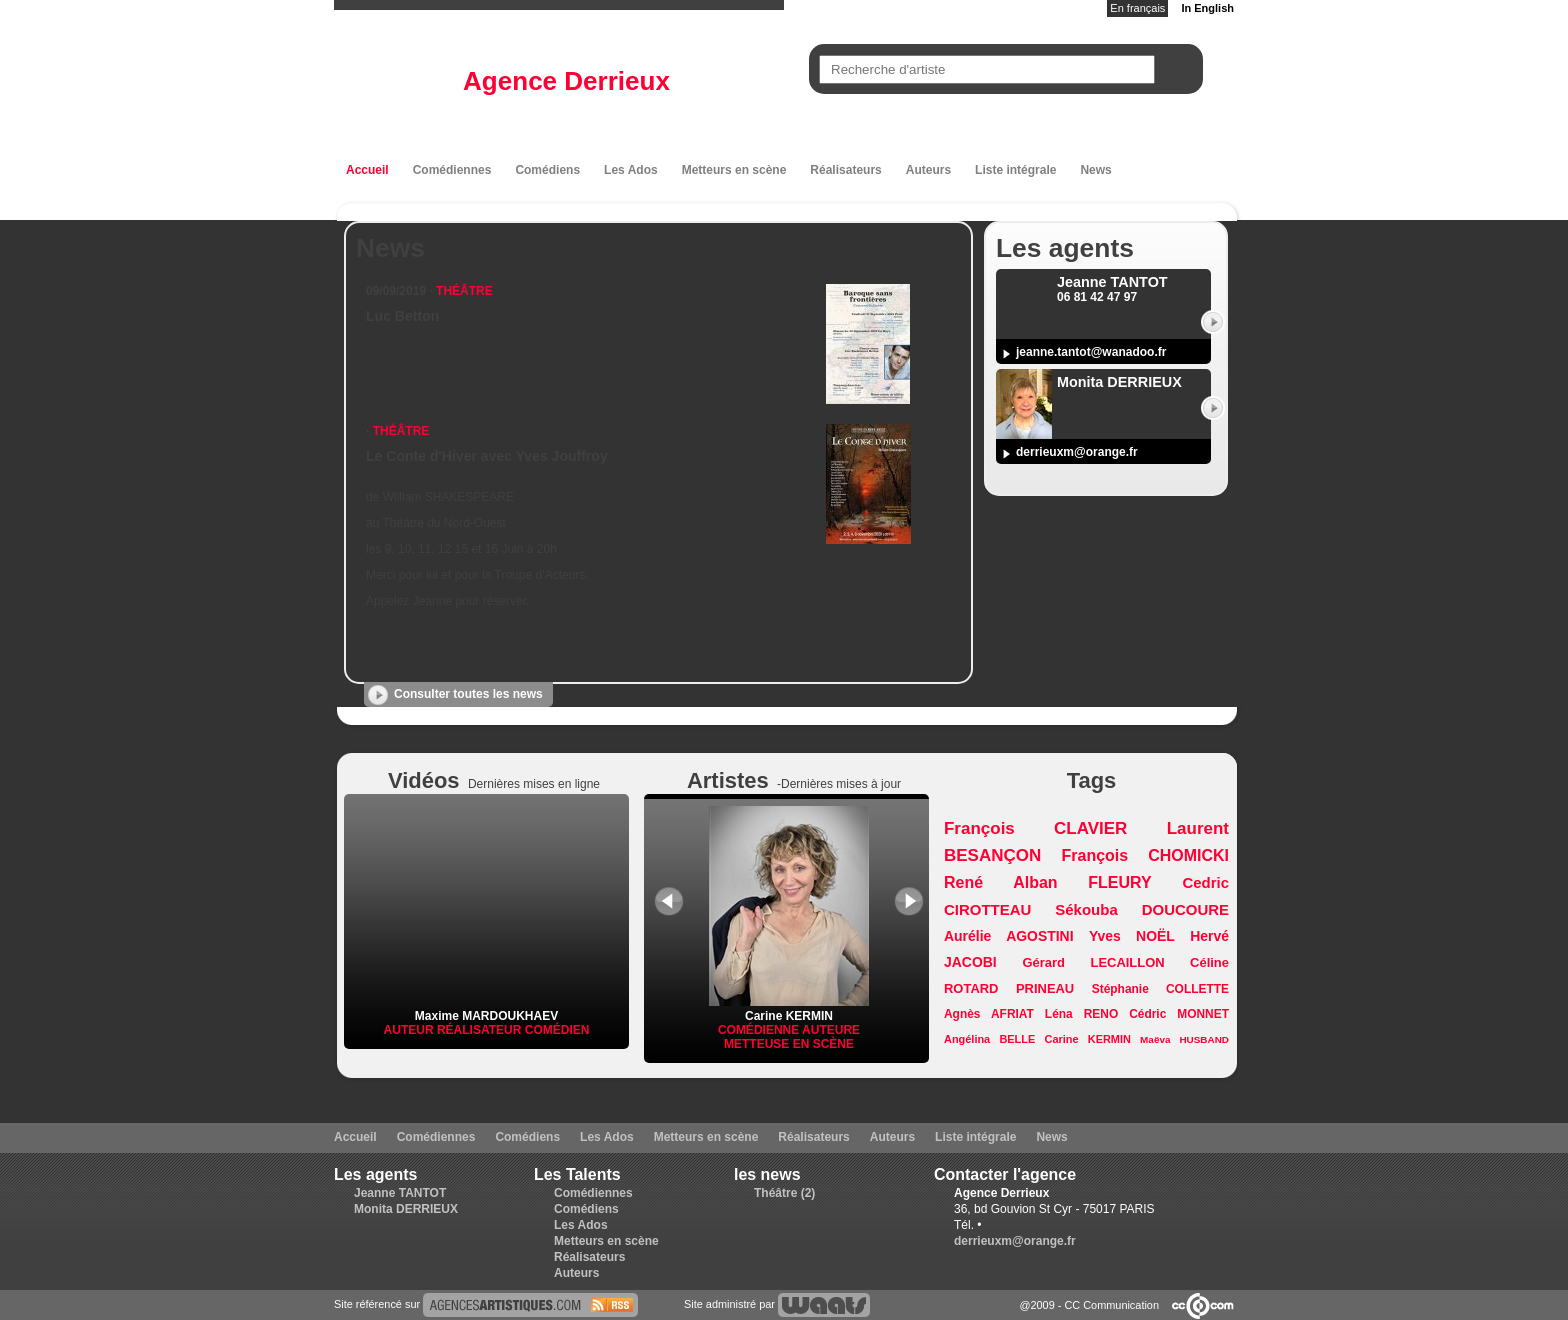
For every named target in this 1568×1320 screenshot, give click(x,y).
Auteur (410, 1030)
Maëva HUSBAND (1184, 1039)
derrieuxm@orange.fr (1077, 452)
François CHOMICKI (1145, 855)
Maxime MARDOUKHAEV (486, 1016)
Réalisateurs (845, 170)
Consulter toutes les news (468, 694)
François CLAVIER (1035, 828)
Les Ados (631, 170)
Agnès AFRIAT (989, 1014)
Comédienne (760, 1030)
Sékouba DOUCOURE (1142, 909)
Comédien (557, 1030)
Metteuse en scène (789, 1044)
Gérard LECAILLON (1094, 962)
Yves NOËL (1132, 936)
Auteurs (928, 170)
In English (1207, 8)
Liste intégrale (1015, 170)
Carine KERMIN (789, 1009)
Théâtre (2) (784, 1193)
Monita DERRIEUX (406, 1209)
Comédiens (547, 170)
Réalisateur (481, 1030)
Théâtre (464, 291)
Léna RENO (1081, 1014)
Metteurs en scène (734, 170)
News (1095, 170)
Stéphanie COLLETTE (1160, 989)
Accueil (367, 170)
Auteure (831, 1030)
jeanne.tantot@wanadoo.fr (1091, 352)
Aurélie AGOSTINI (1009, 936)
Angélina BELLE (989, 1039)
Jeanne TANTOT (400, 1193)
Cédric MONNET (1179, 1014)
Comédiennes (452, 170)
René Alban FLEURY (1048, 882)
